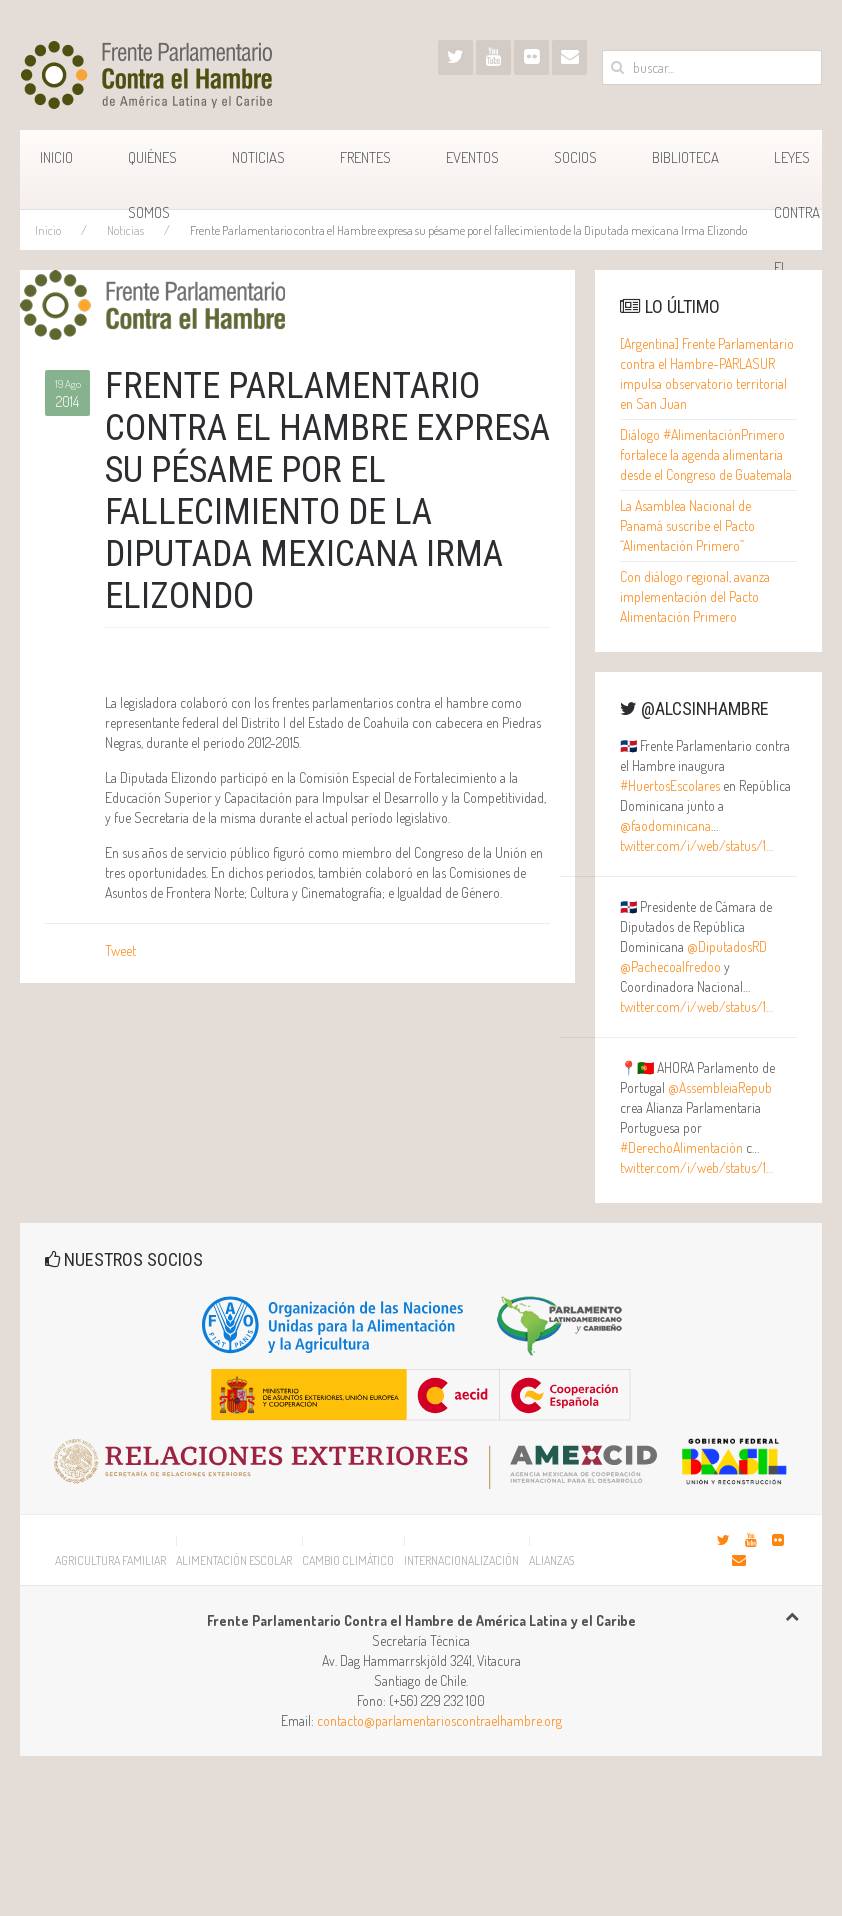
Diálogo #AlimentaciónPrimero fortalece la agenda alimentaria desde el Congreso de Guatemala (706, 454)
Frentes (365, 157)
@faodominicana (665, 825)
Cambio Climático (348, 1560)
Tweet (120, 950)
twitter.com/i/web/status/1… (696, 845)
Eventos (472, 157)
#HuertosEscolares (670, 785)
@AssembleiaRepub (720, 1087)
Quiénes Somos (152, 179)
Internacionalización (461, 1560)
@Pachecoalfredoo (670, 966)
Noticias (258, 157)
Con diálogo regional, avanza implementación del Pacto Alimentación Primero (695, 596)
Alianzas (551, 1560)
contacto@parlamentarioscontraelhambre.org (439, 1720)
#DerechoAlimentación (681, 1147)
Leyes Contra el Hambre (798, 179)
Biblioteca (685, 157)
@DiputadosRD (727, 946)
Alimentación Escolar (234, 1560)
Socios (575, 157)
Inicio (56, 157)
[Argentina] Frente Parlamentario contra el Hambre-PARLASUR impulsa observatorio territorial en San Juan (707, 373)
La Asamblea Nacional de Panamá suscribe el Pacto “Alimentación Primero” (687, 525)
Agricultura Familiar (110, 1560)
